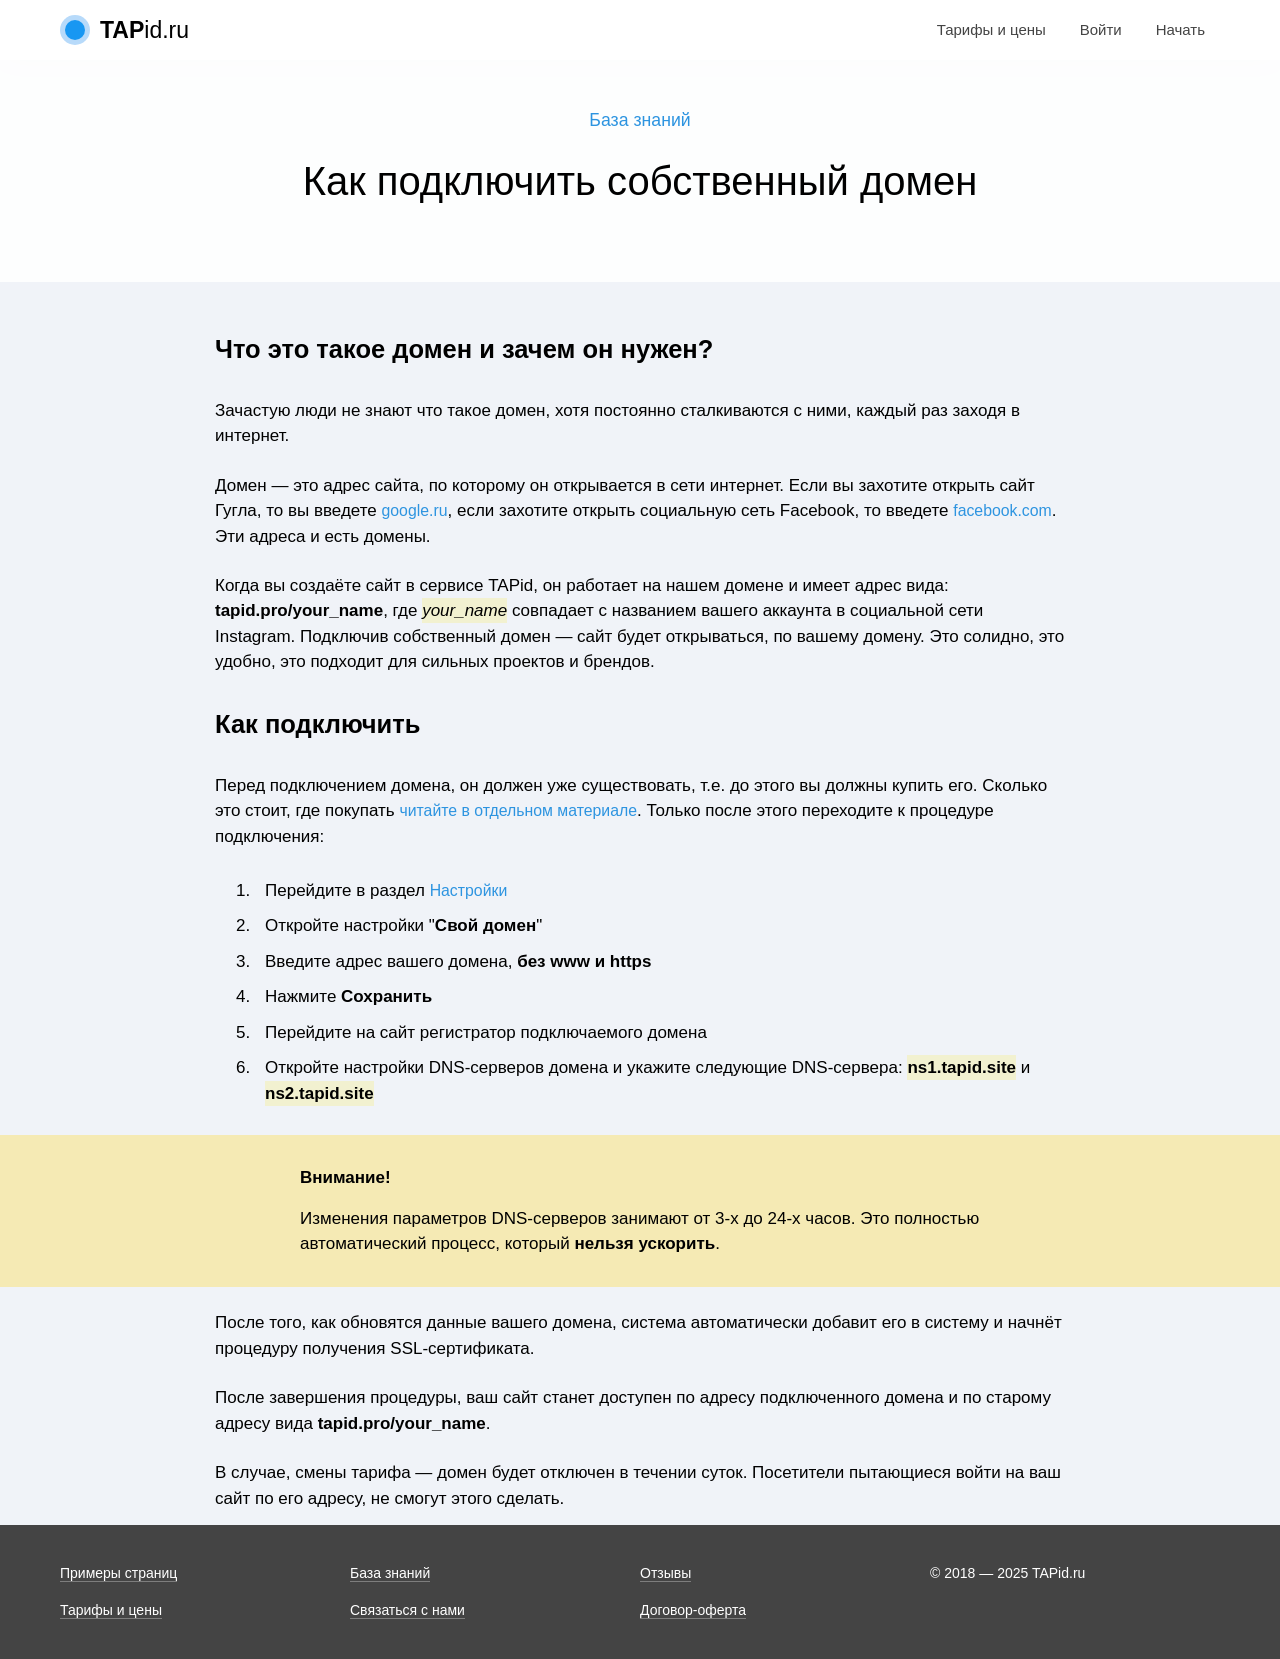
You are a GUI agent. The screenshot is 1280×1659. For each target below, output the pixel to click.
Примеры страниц (118, 1573)
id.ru (144, 30)
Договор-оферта (693, 1610)
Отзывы (665, 1573)
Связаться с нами (407, 1610)
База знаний (640, 121)
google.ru (417, 512)
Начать (1180, 29)
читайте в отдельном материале (526, 812)
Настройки (471, 892)
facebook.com (336, 538)
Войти (1101, 29)
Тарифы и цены (991, 29)
